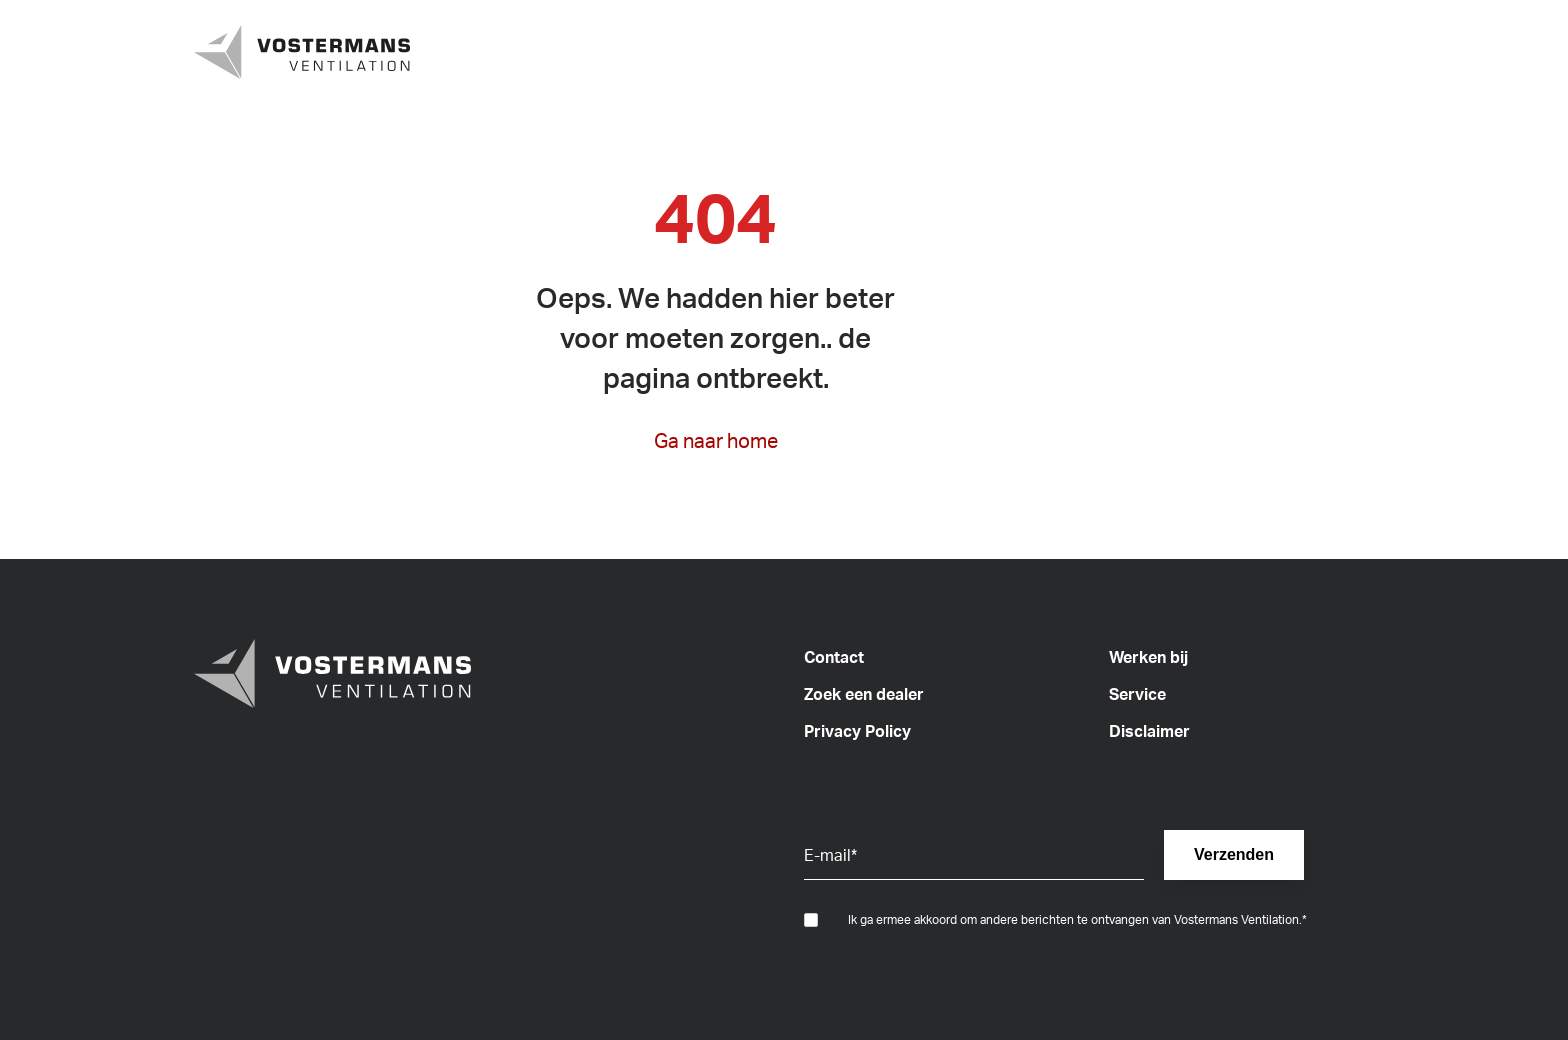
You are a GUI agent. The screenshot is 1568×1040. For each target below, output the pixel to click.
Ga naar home (716, 440)
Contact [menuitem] (834, 657)
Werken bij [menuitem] (1148, 657)
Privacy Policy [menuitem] (857, 731)
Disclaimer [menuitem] (1149, 731)
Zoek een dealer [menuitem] (864, 694)
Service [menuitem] (1137, 694)
